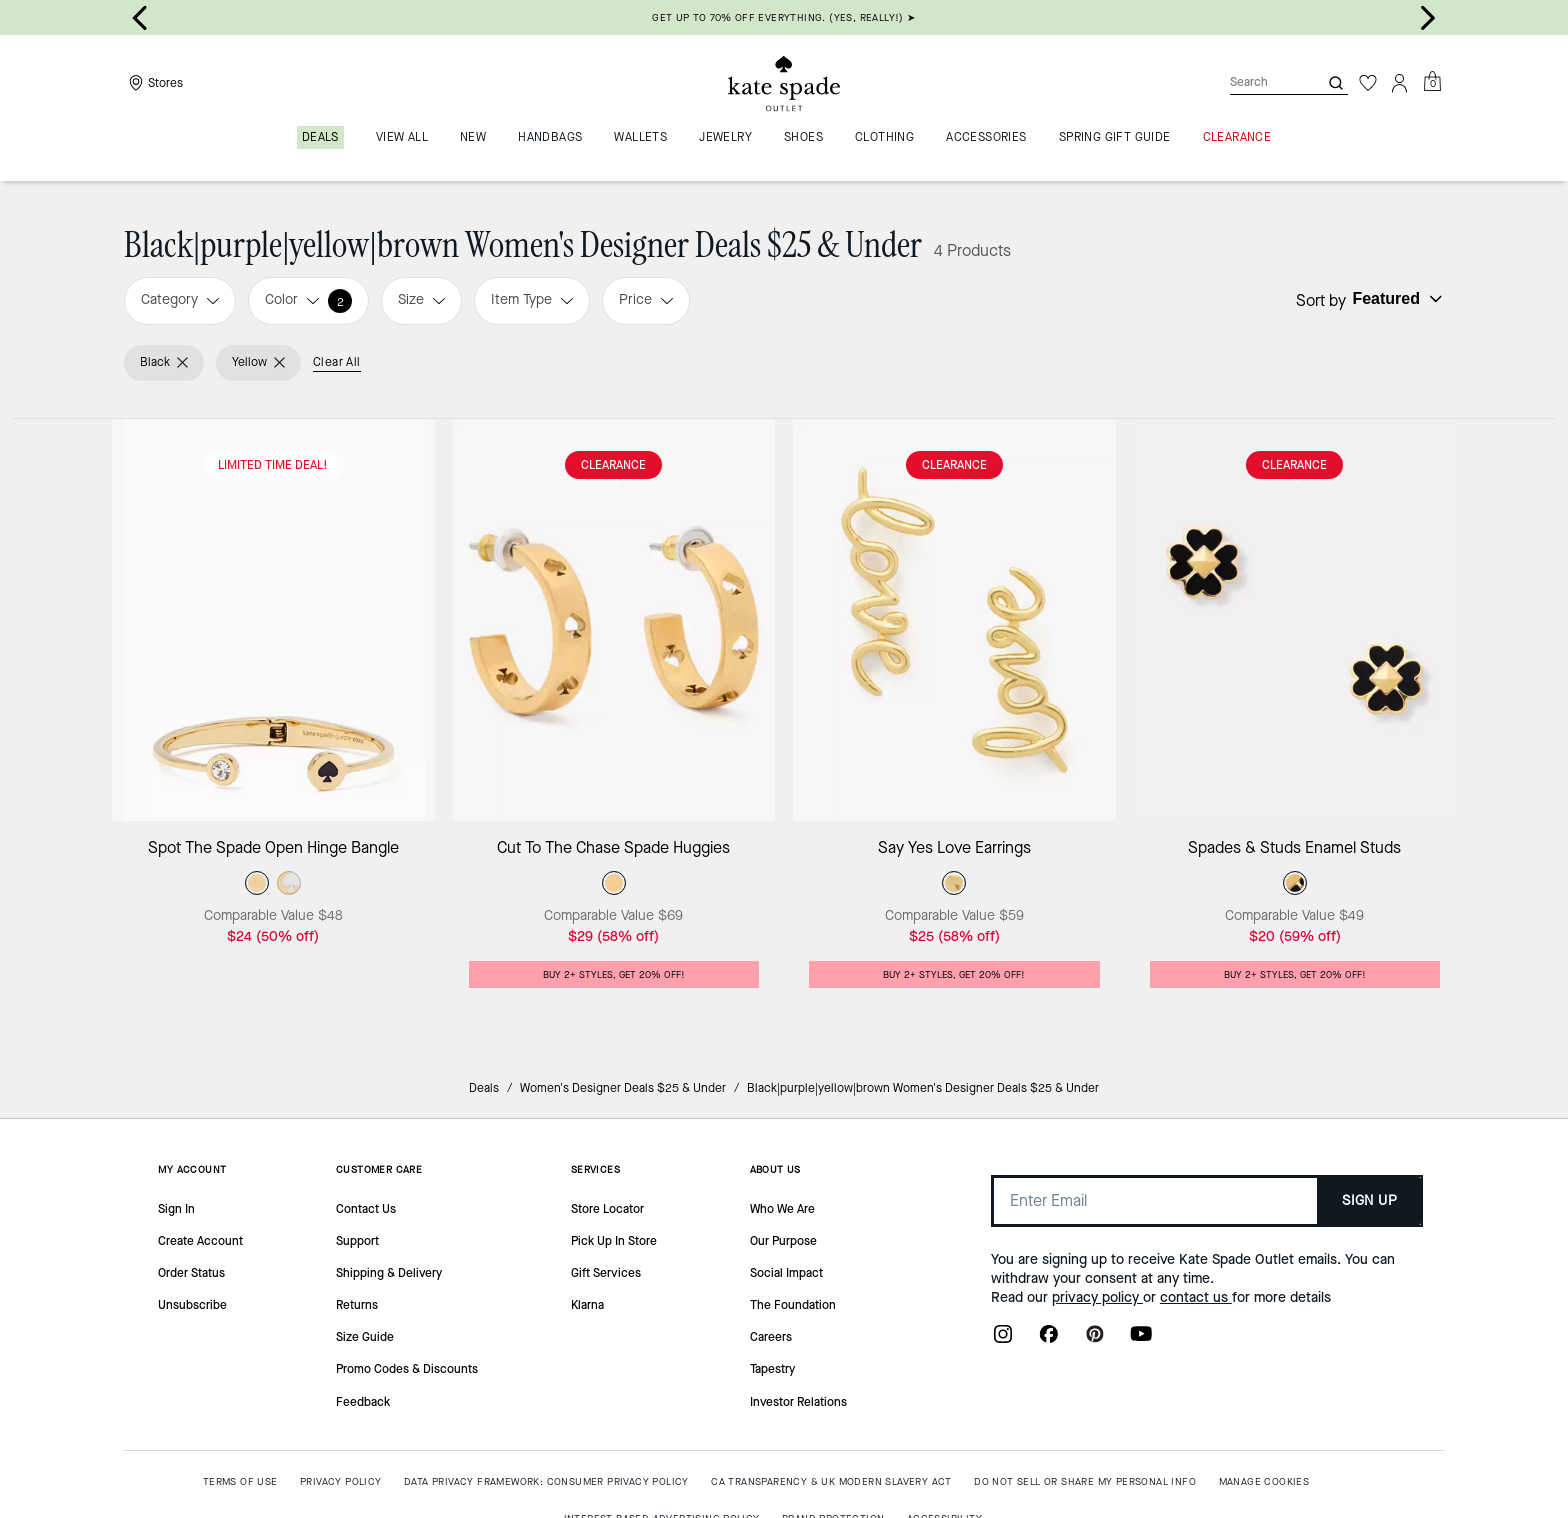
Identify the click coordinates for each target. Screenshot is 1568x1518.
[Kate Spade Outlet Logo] (784, 83)
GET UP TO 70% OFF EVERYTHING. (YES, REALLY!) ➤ (783, 17)
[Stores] (153, 83)
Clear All (337, 362)
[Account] (1400, 83)
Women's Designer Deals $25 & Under (623, 1088)
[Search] (1258, 82)
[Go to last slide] (140, 18)
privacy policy (1097, 1297)
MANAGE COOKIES (1264, 1481)
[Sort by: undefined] (1395, 299)
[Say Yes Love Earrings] (954, 620)
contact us (1196, 1297)
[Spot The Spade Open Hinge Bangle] (273, 620)
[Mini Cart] (1432, 82)
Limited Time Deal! (273, 465)
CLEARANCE (613, 465)
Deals (484, 1088)
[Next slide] (1428, 18)
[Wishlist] (1368, 83)
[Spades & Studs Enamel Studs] (1295, 620)
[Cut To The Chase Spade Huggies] (614, 620)
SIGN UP (1369, 1200)
